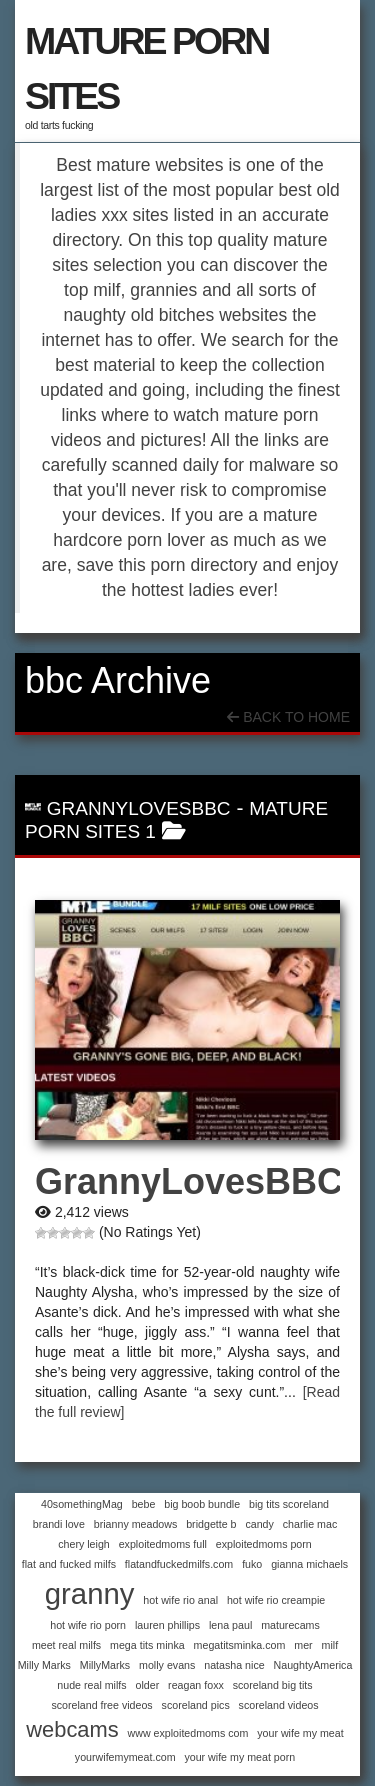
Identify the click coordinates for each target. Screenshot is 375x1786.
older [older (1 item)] (148, 1685)
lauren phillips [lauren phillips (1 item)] (167, 1625)
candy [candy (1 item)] (259, 1524)
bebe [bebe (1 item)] (144, 1504)
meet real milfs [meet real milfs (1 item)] (66, 1645)
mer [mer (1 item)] (303, 1645)
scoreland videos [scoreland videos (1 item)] (279, 1705)
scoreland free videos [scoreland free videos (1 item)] (101, 1705)
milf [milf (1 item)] (330, 1645)
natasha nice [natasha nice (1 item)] (234, 1665)
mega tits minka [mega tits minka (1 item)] (147, 1645)
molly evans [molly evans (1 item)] (167, 1665)
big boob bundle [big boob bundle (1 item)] (202, 1504)
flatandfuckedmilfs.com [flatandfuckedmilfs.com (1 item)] (179, 1564)
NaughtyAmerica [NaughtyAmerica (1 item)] (313, 1665)
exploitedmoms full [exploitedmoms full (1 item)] (163, 1544)
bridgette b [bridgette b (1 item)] (211, 1524)
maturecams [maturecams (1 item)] (290, 1625)
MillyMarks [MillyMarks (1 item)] (105, 1665)
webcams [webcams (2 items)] (72, 1729)
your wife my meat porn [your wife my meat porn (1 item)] (239, 1757)
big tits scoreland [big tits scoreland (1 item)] (289, 1504)
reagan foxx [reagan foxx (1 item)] (196, 1685)
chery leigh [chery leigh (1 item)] (84, 1544)
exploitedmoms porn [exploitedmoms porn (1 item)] (264, 1544)
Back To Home (288, 717)
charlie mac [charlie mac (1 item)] (310, 1524)
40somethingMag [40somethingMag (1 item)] (82, 1504)
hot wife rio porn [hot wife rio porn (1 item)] (88, 1625)
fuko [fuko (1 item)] (252, 1564)
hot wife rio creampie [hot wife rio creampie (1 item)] (276, 1600)
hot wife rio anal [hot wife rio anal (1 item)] (180, 1600)
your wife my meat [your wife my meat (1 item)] (300, 1733)
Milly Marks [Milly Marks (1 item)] (44, 1665)
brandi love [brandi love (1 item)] (59, 1524)
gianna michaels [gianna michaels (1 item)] (309, 1564)
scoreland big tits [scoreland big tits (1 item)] (273, 1685)
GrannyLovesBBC (139, 808)
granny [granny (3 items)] (90, 1593)
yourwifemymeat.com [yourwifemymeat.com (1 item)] (125, 1757)
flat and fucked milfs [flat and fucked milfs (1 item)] (69, 1564)
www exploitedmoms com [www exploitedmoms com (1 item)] (188, 1733)
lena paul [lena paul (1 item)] (230, 1625)
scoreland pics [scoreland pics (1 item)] (196, 1705)
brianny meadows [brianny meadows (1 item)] (136, 1524)
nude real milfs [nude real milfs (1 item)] (91, 1685)
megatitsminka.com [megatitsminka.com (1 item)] (240, 1645)
